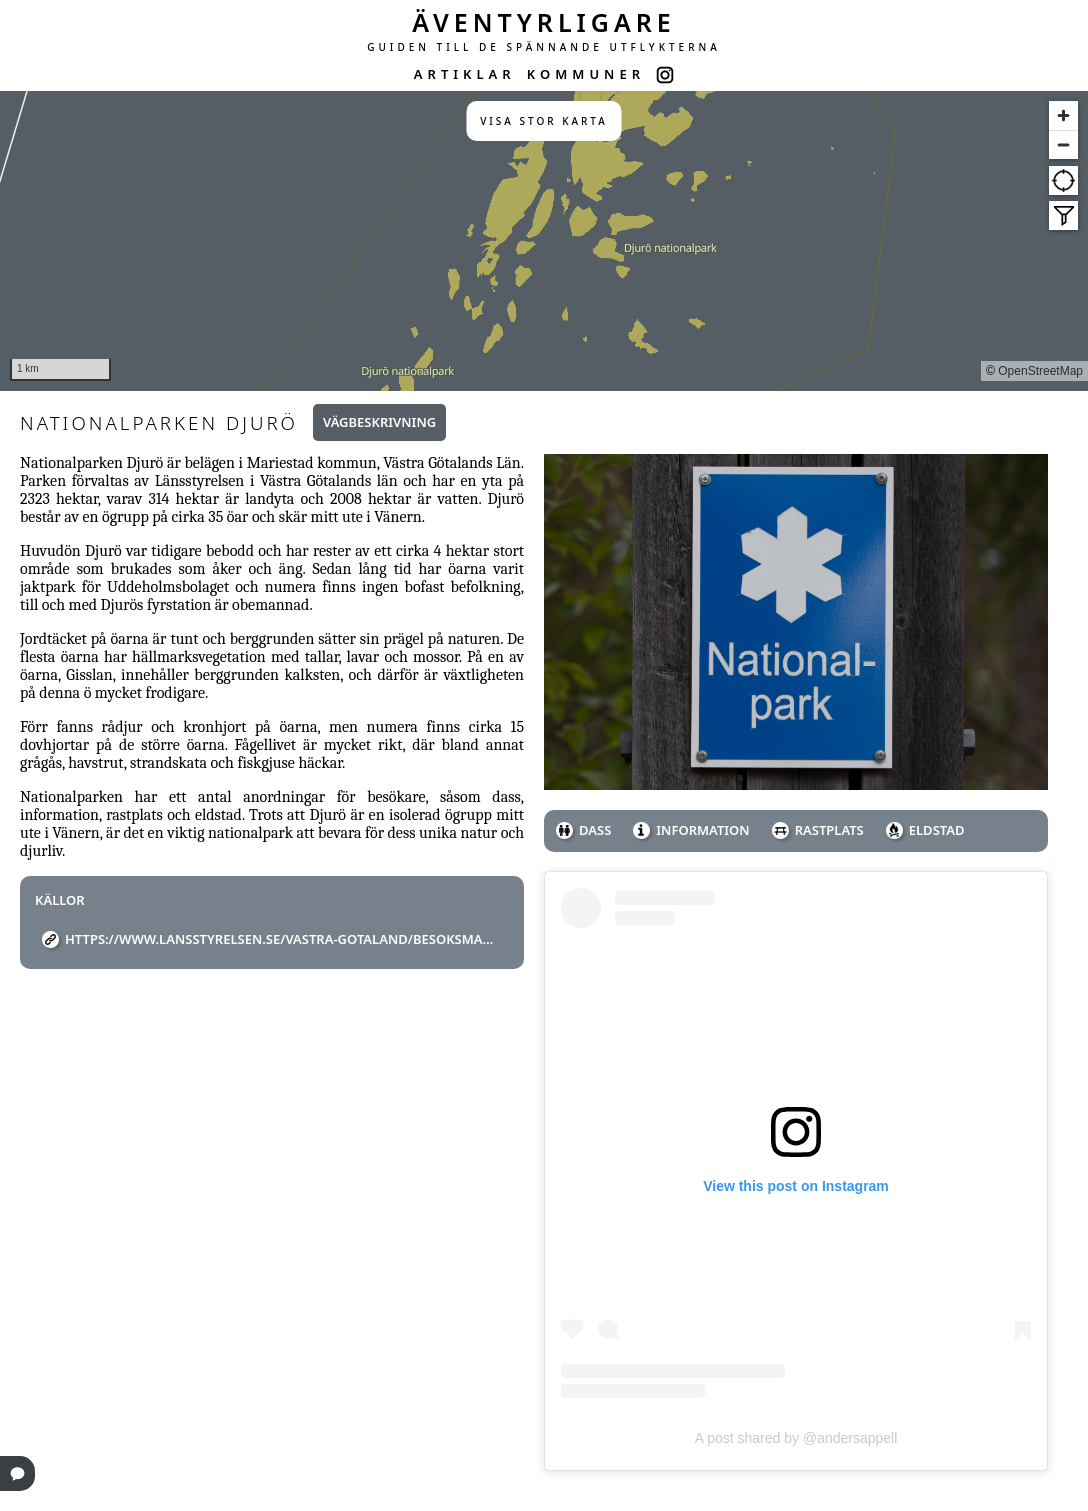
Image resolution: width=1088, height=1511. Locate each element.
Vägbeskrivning (379, 422)
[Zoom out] (1063, 144)
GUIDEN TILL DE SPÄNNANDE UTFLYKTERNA (544, 47)
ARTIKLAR (465, 74)
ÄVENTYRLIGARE (544, 22)
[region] (544, 241)
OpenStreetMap (1040, 371)
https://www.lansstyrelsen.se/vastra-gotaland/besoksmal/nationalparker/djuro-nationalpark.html (279, 939)
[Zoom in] (1063, 115)
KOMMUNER (586, 74)
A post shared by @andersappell (796, 1438)
